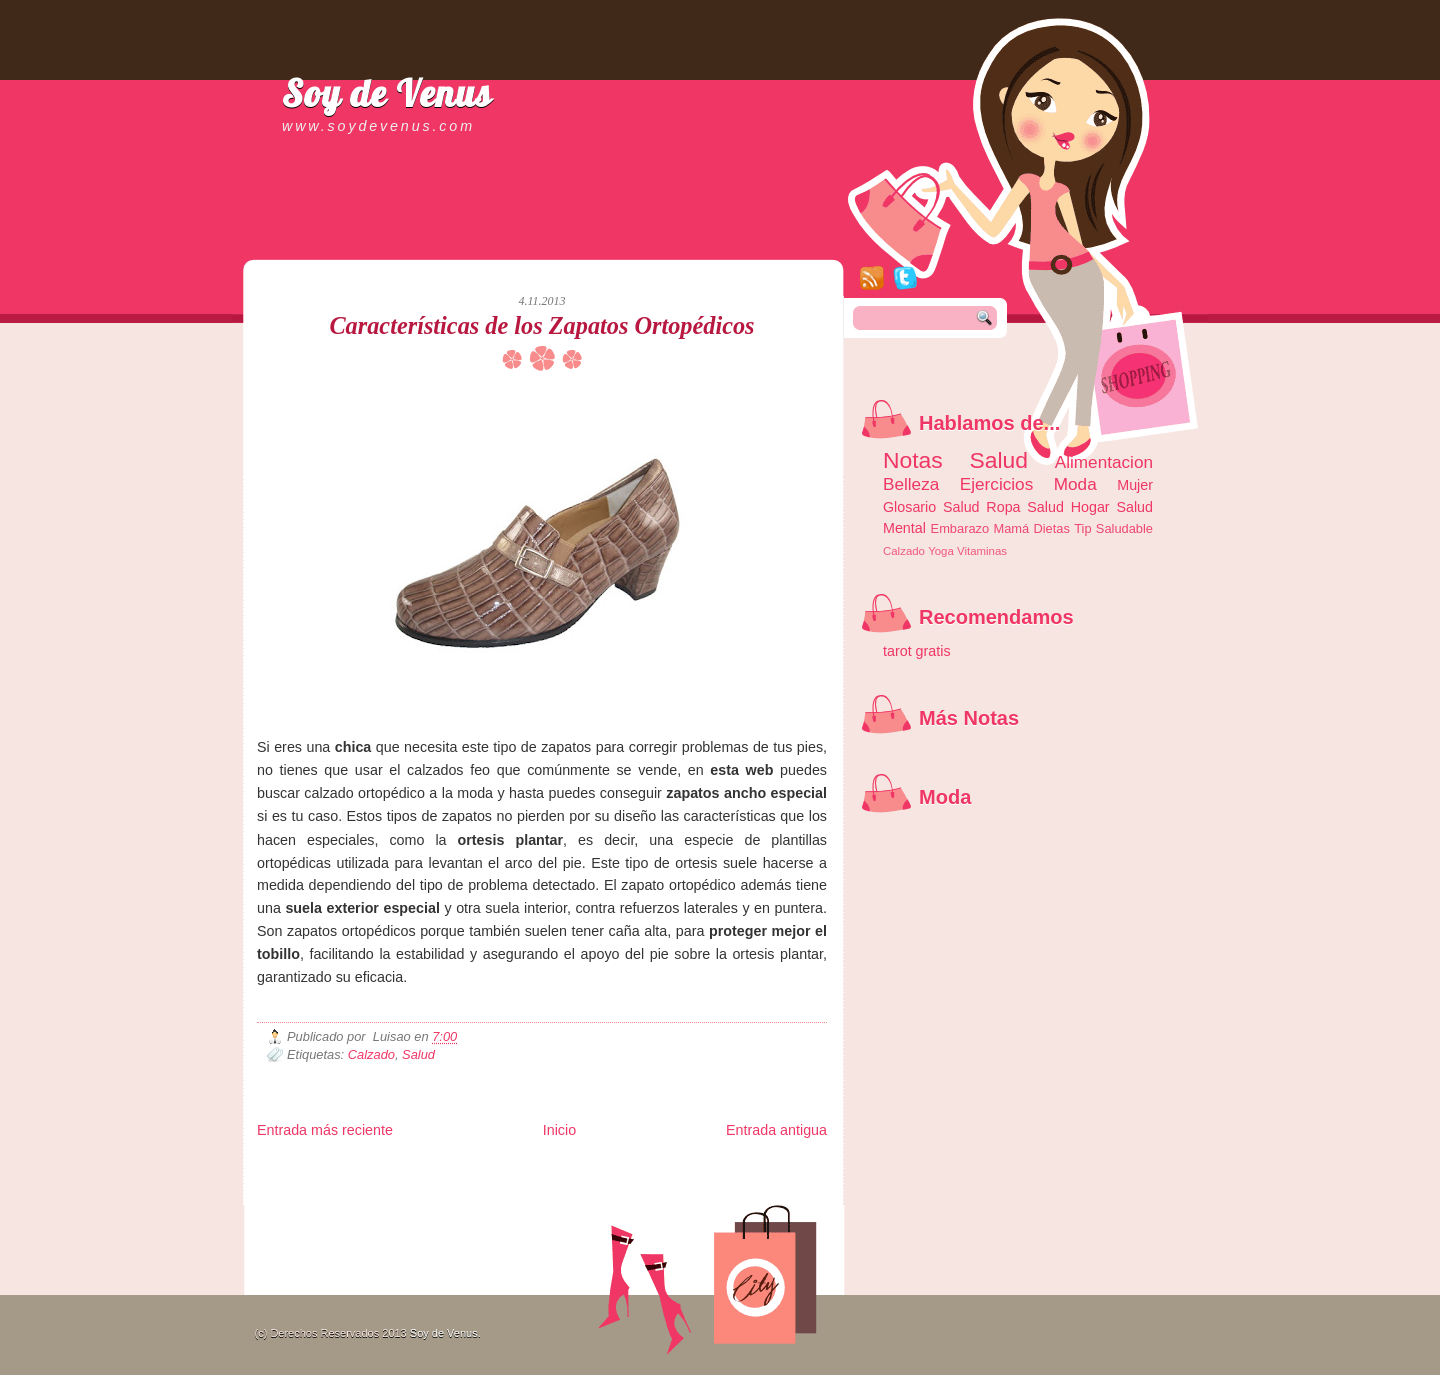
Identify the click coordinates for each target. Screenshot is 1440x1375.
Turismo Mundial (466, 1200)
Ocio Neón (408, 1184)
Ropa (1003, 507)
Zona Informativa (294, 1168)
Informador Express (511, 1168)
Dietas (1051, 528)
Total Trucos (548, 1184)
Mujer (1135, 485)
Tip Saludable (1113, 528)
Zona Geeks (741, 1168)
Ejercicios (996, 484)
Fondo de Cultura (672, 1168)
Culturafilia (733, 1200)
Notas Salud (955, 460)
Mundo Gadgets (667, 1184)
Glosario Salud (931, 507)
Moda (1075, 484)
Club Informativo (594, 1168)
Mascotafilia (314, 1200)
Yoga (941, 551)
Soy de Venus (387, 93)
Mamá (1011, 528)
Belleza (911, 484)
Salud (418, 1054)
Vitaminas (982, 551)
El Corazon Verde (668, 1200)
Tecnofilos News (346, 1184)
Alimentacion (1104, 462)
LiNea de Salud (431, 1168)
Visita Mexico (596, 1200)
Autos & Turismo (742, 1184)
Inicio (559, 1130)
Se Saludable (535, 1200)
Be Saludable (365, 1168)
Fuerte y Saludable (477, 1184)
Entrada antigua (776, 1130)
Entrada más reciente (325, 1130)
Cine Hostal (604, 1184)
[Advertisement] (491, 240)
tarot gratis (917, 651)
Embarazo (960, 528)
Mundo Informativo (384, 1200)
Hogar (1090, 507)
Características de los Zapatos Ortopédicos (541, 325)
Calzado (371, 1054)
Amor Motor (785, 1200)
